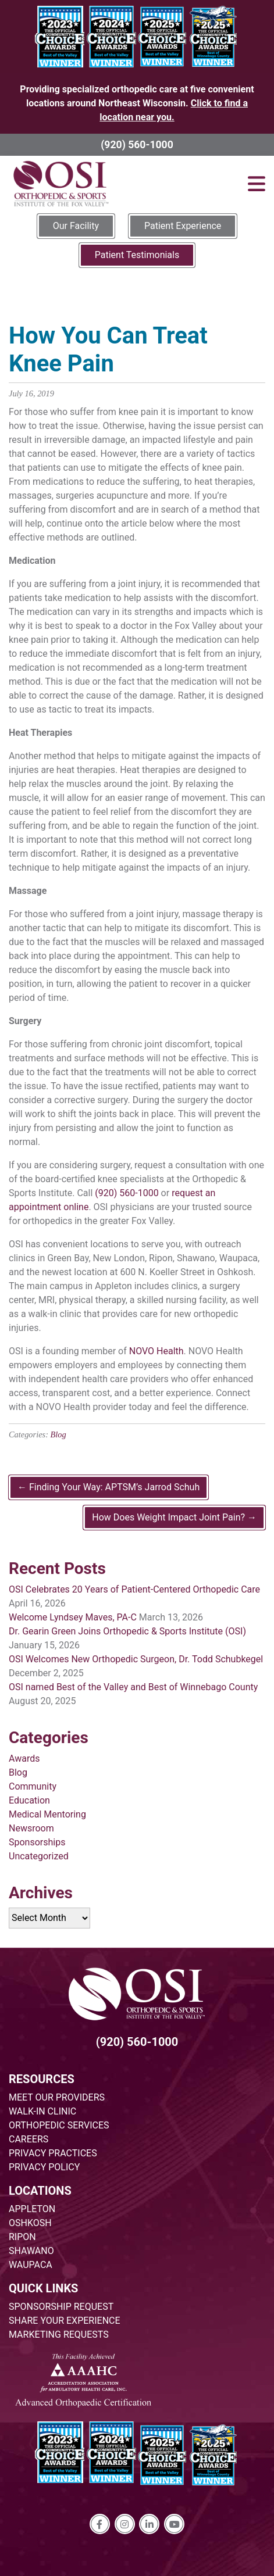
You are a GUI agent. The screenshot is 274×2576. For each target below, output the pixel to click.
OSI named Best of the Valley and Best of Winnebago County (133, 1687)
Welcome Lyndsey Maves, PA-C (73, 1617)
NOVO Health (156, 1351)
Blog (58, 1434)
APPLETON (32, 2208)
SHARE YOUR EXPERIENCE (64, 2320)
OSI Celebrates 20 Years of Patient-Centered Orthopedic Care (134, 1589)
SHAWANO (31, 2250)
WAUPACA (30, 2264)
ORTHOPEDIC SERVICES (59, 2125)
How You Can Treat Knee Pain (108, 349)
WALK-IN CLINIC (42, 2111)
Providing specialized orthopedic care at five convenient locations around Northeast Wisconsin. (137, 103)
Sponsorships (37, 1842)
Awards (24, 1758)
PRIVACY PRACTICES (53, 2153)
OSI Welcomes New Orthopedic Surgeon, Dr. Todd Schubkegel (136, 1659)
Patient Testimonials (137, 254)
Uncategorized (39, 1856)
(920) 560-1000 (137, 145)
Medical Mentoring (47, 1814)
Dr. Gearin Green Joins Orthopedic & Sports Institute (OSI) (127, 1631)
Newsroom (31, 1828)
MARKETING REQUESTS (59, 2334)
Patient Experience (182, 225)
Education (29, 1800)
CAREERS (28, 2139)
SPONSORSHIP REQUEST (61, 2306)
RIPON (22, 2236)
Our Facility (76, 225)
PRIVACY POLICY (44, 2167)
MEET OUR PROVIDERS (57, 2097)
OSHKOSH (30, 2222)
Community (32, 1786)
